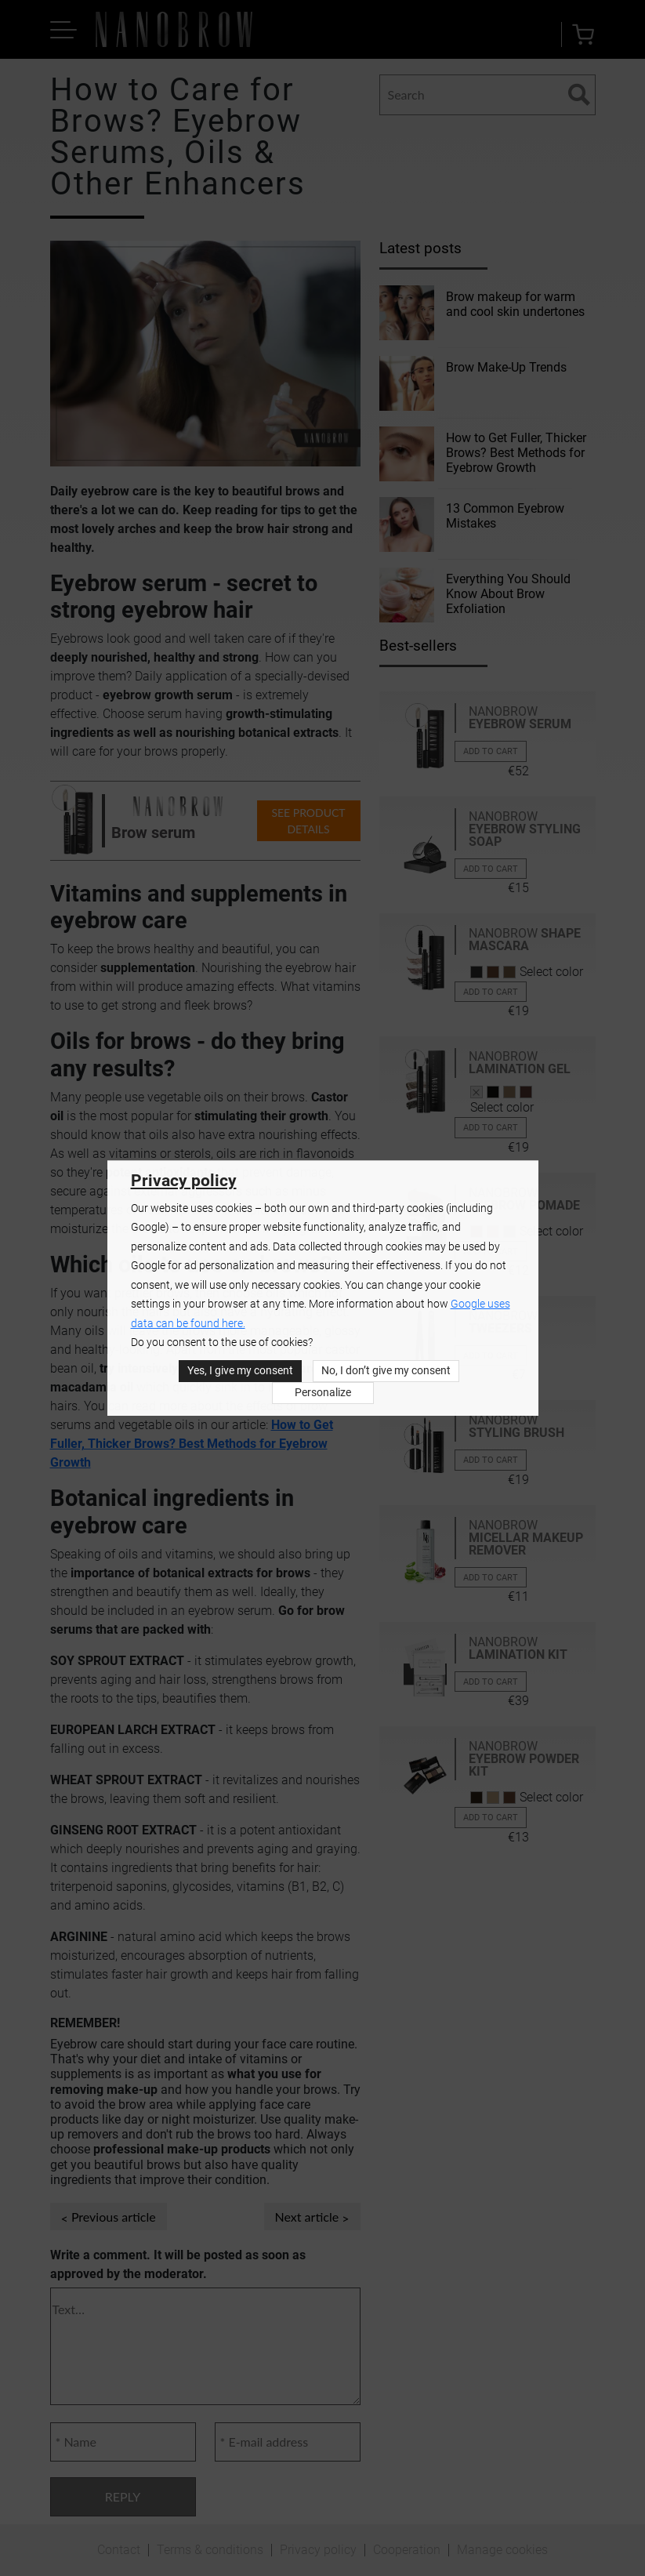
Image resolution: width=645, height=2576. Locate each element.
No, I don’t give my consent (386, 1370)
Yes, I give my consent (240, 1370)
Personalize (323, 1392)
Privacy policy (184, 1180)
